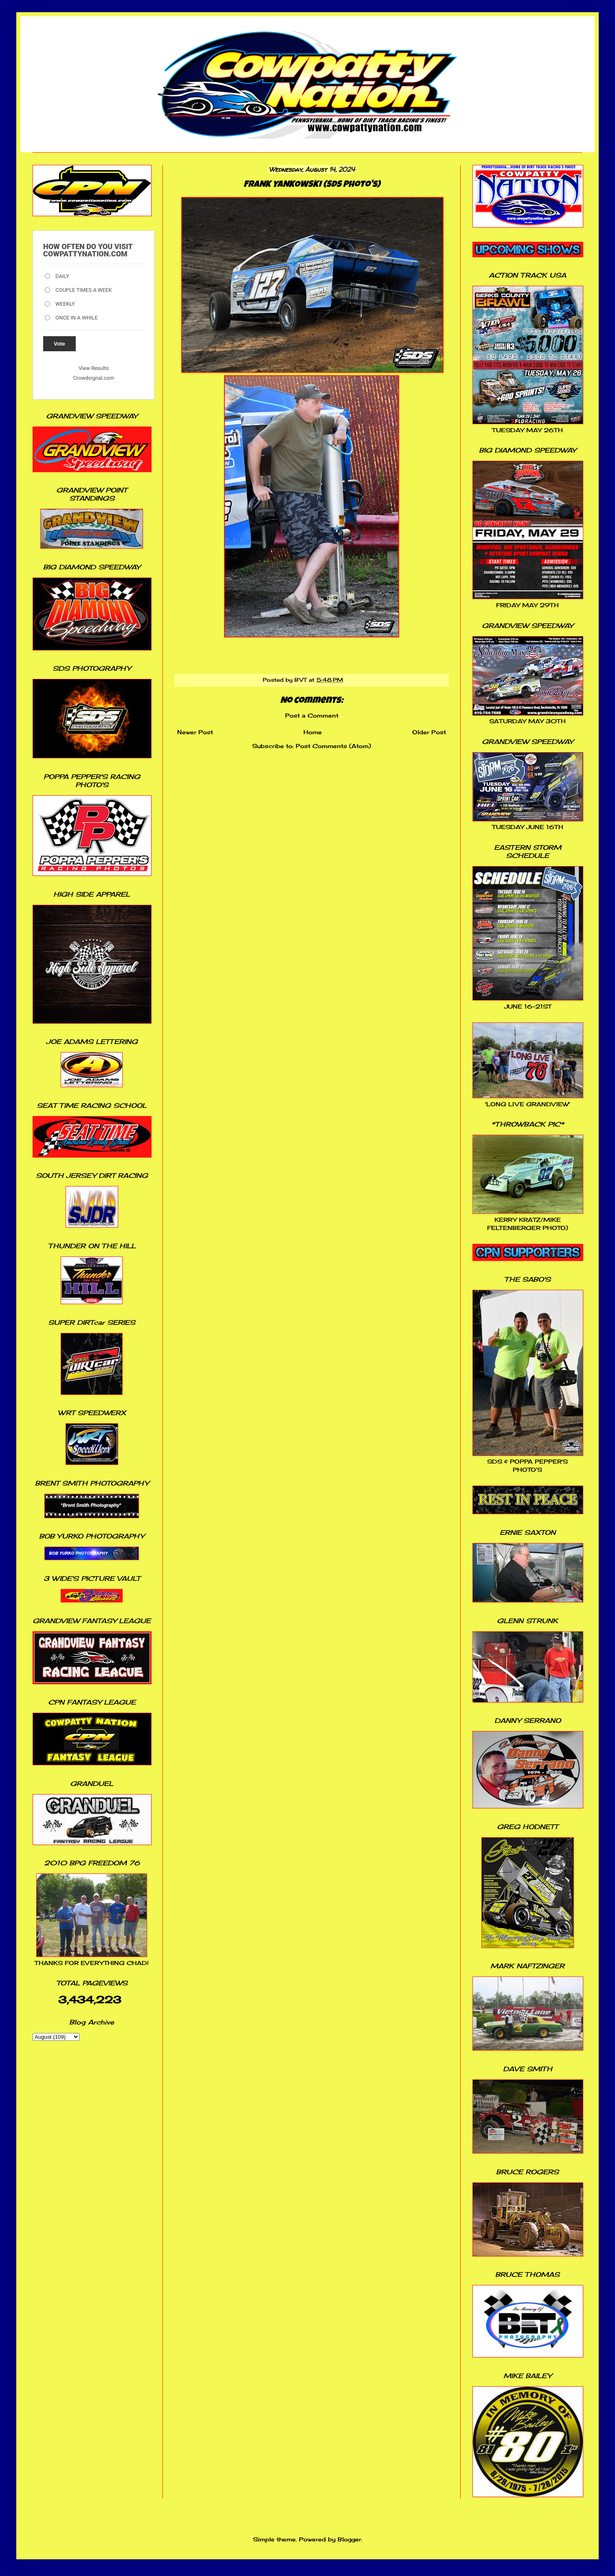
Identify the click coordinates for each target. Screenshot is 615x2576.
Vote (59, 344)
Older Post (429, 732)
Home (312, 732)
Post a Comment (311, 715)
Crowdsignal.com (93, 378)
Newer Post (195, 732)
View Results (94, 368)
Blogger (349, 2539)
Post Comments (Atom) (333, 745)
